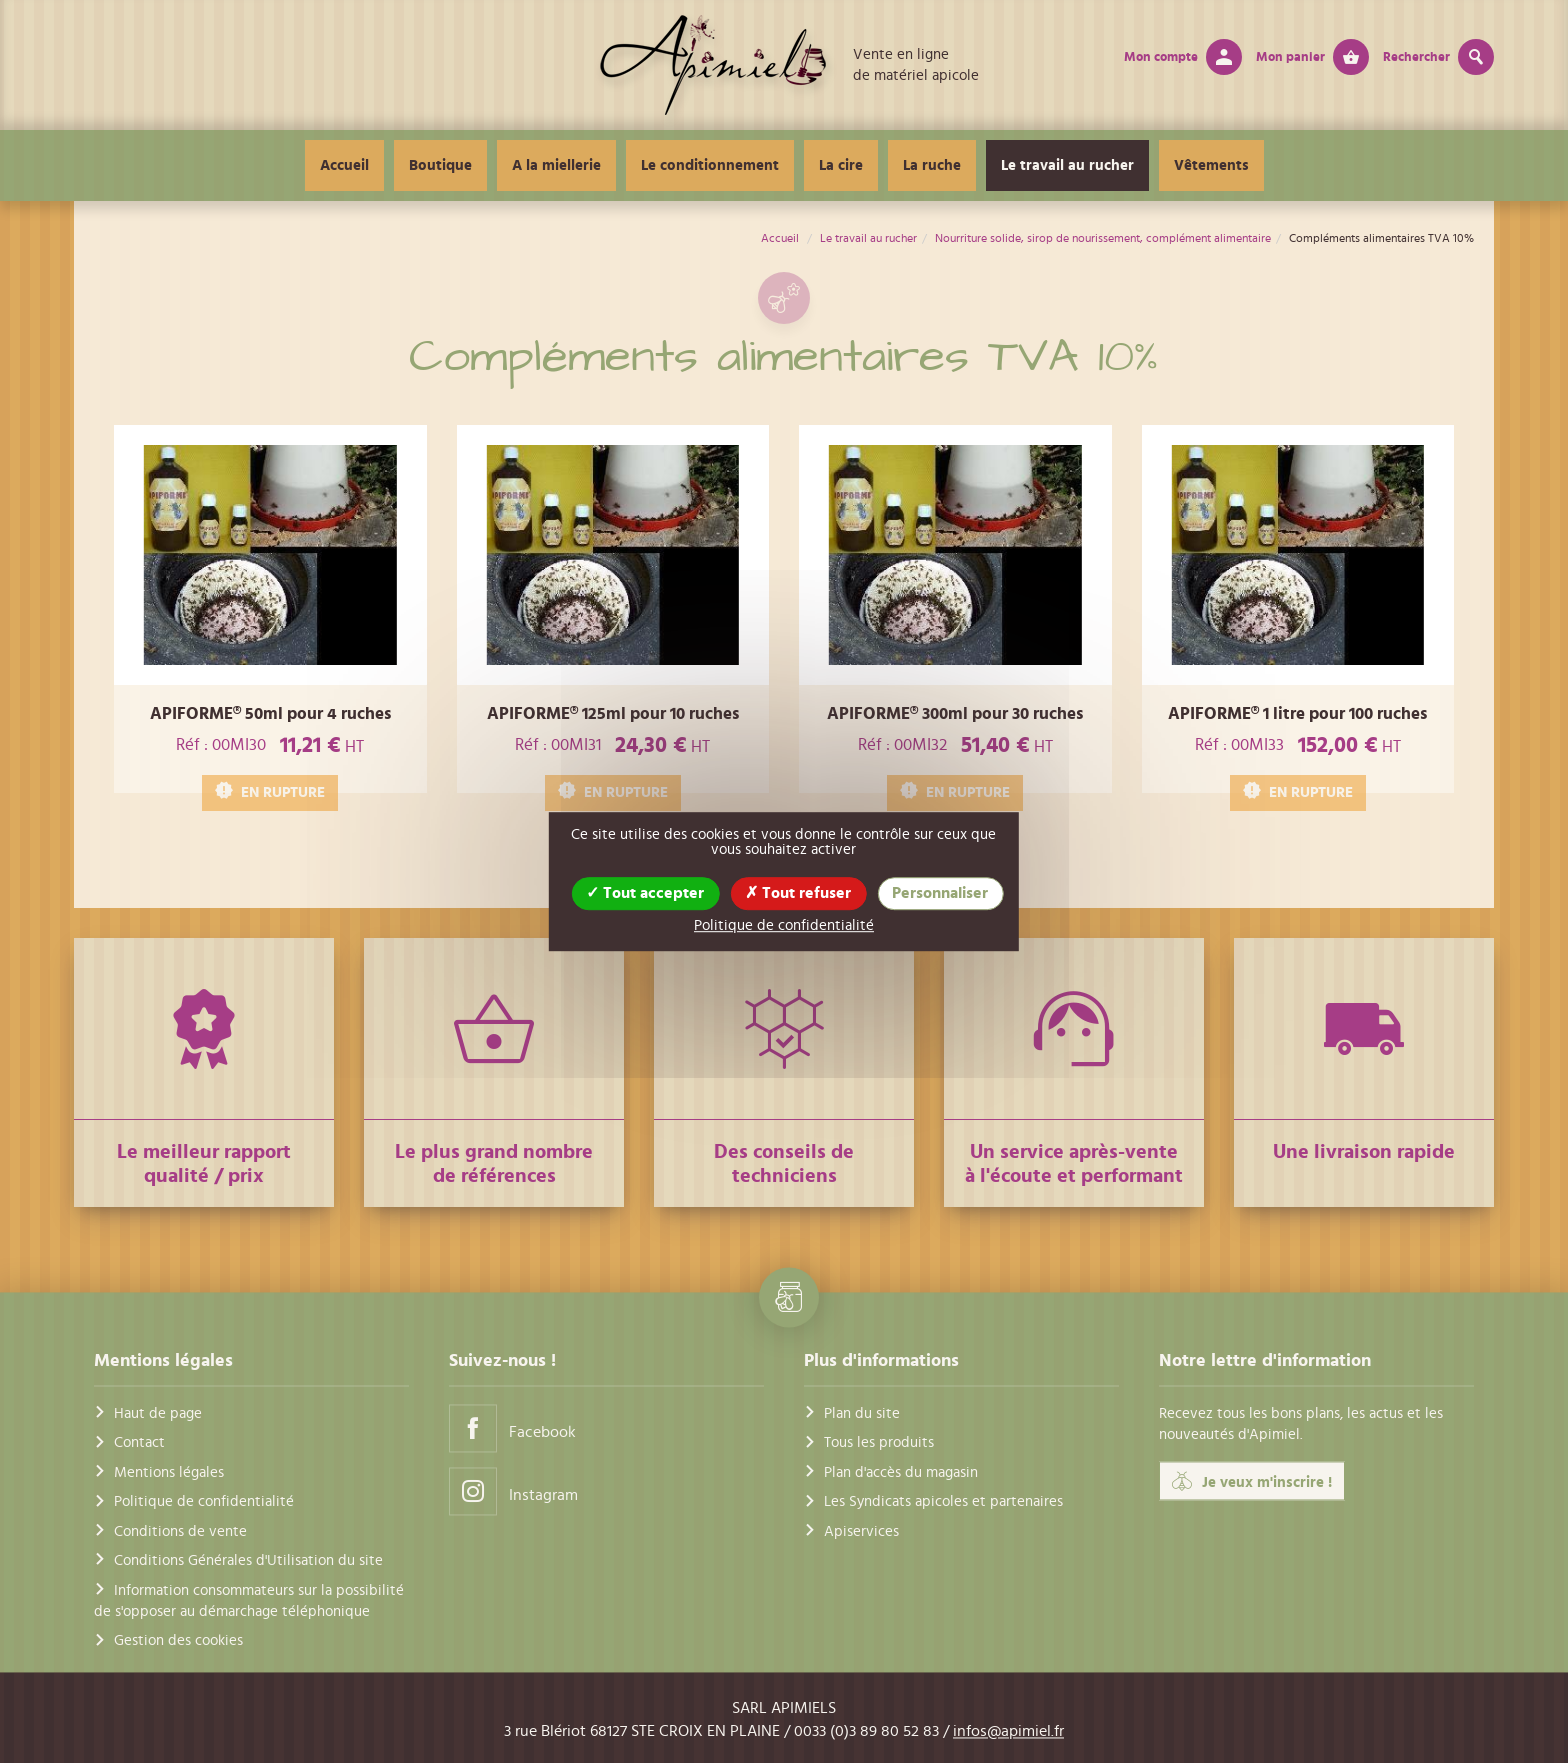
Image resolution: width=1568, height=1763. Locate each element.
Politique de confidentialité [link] (784, 925)
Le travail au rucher (1067, 165)
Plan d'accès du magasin (901, 1472)
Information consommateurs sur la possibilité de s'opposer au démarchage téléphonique (249, 1601)
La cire (841, 165)
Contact (139, 1443)
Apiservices (861, 1531)
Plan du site (862, 1414)
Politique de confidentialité (204, 1502)
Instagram (513, 1491)
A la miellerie (556, 165)
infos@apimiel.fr (1008, 1731)
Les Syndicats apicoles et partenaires (943, 1502)
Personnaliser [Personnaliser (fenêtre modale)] (940, 893)
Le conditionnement (710, 165)
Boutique (440, 165)
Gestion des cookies (178, 1641)
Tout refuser (798, 893)
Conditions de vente (180, 1531)
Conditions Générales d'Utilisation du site (248, 1561)
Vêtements (1211, 165)
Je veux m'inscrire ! (1252, 1481)
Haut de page (158, 1414)
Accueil (344, 165)
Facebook (512, 1428)
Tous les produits (879, 1443)
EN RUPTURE (270, 791)
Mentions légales (169, 1472)
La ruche (932, 165)
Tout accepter (645, 893)
